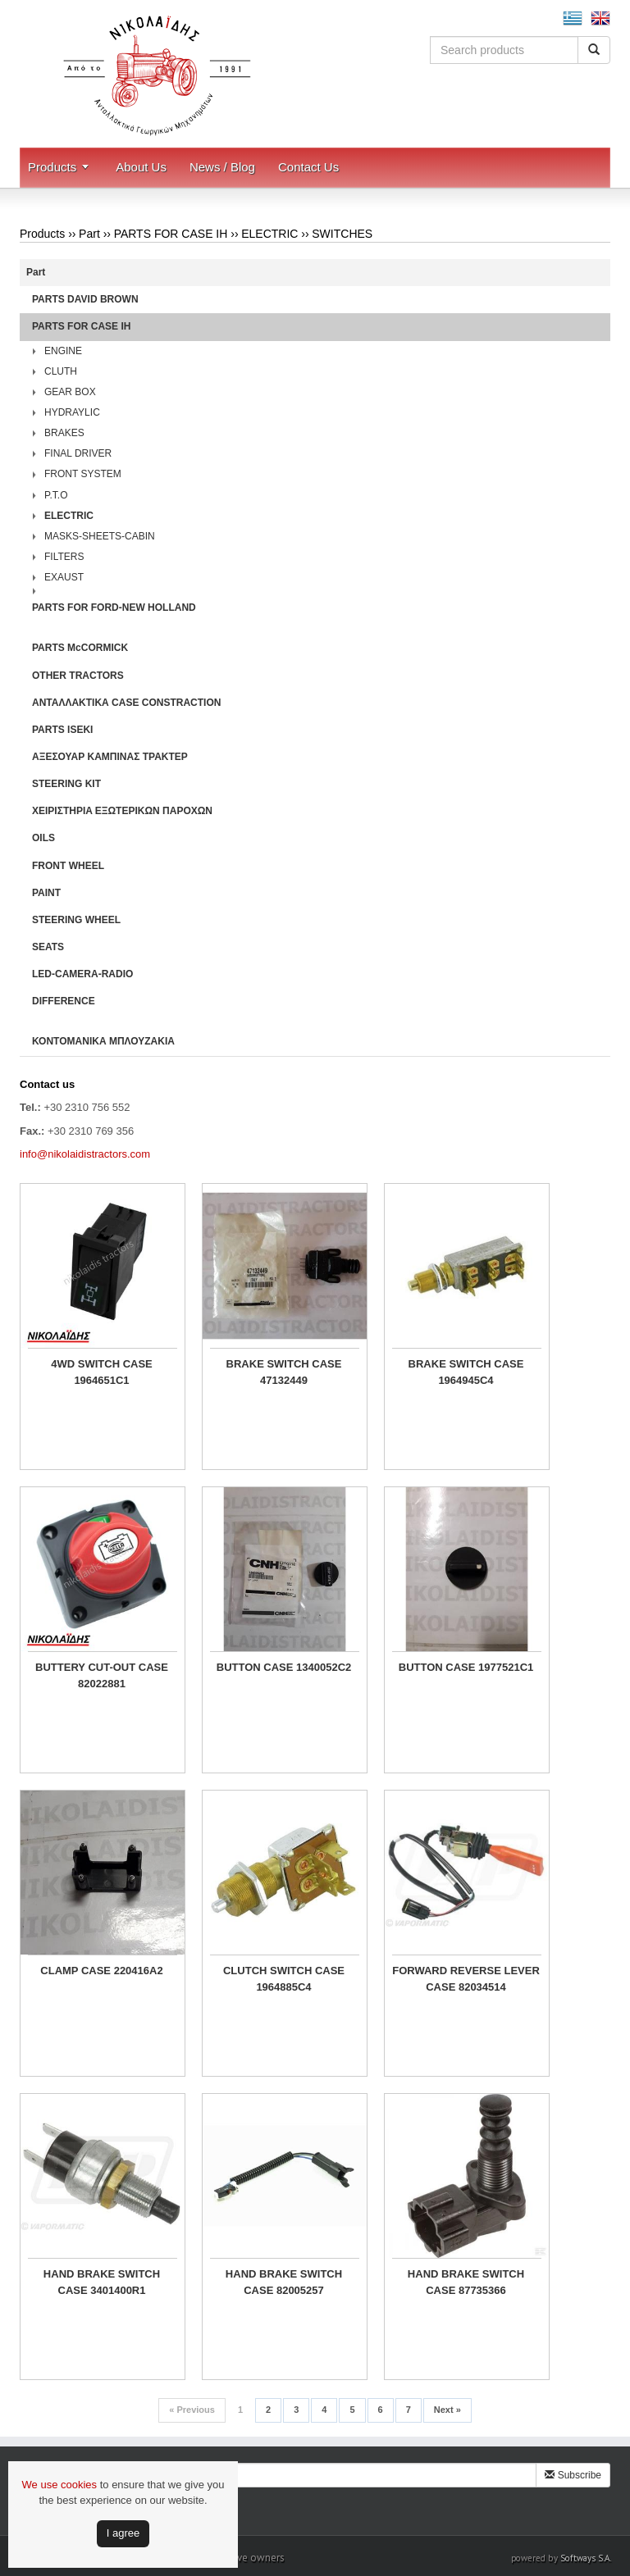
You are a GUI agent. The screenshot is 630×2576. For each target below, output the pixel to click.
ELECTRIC (269, 233)
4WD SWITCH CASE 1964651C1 (102, 1372)
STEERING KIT (66, 784)
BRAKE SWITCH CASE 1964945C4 (466, 1372)
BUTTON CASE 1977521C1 (466, 1667)
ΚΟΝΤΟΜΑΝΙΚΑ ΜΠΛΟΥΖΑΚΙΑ (103, 1041)
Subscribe (573, 2475)
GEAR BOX (70, 392)
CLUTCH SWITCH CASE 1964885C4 (284, 1978)
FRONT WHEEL (68, 866)
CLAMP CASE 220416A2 (101, 1970)
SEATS (48, 947)
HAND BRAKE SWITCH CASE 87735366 (466, 2282)
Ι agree (123, 2533)
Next (447, 2409)
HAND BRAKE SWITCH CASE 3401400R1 (101, 2282)
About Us (141, 167)
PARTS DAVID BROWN (85, 299)
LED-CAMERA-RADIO (82, 974)
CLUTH (60, 371)
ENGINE (63, 351)
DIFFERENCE (63, 1001)
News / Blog (222, 167)
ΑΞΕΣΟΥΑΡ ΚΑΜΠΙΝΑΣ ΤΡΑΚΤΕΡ (110, 756)
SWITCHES (342, 233)
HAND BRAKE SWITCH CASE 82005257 (284, 2282)
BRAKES (64, 433)
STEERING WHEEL (76, 920)
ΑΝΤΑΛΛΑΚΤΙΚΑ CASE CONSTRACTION (126, 702)
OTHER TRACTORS (78, 675)
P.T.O (55, 495)
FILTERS (64, 556)
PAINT (46, 893)
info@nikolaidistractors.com (85, 1154)
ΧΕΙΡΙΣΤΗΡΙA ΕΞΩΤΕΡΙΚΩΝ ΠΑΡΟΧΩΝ (122, 811)
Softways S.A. (585, 2558)
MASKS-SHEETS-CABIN (99, 536)
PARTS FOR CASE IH (171, 233)
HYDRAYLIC (72, 412)
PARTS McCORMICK (80, 647)
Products (52, 167)
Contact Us (308, 167)
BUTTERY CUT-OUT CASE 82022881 (101, 1675)
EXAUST (64, 577)
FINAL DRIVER (78, 453)
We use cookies (60, 2484)
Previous (192, 2409)
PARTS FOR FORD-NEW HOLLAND (114, 607)
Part (89, 233)
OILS (43, 838)
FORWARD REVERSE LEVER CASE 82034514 (466, 1978)
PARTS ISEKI (62, 729)
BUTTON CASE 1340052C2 (284, 1667)
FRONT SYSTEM (82, 474)
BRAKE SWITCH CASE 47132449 (284, 1372)
